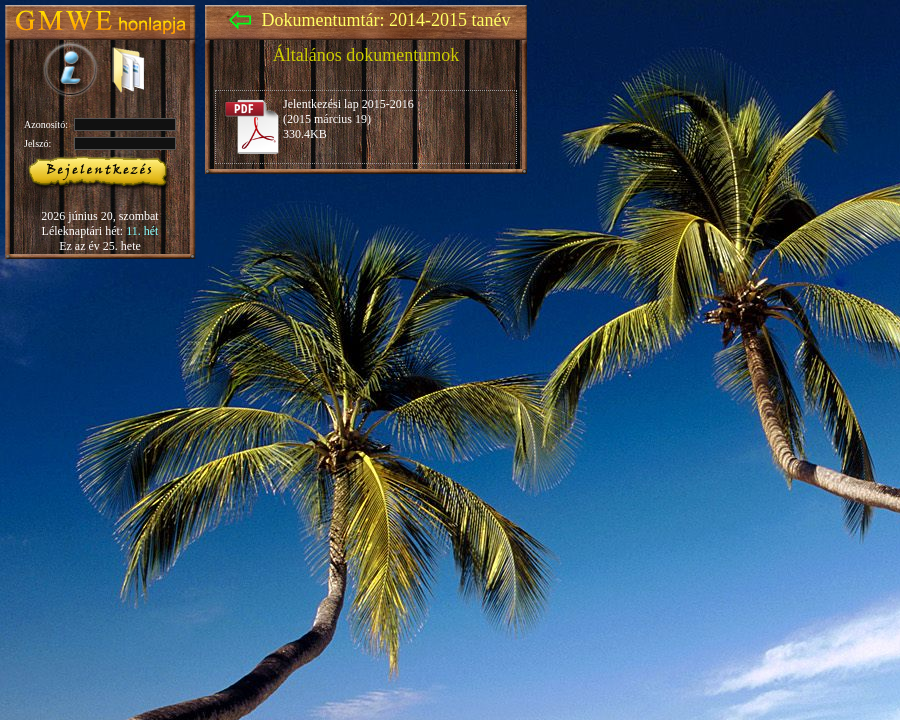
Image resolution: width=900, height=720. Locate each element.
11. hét (142, 231)
